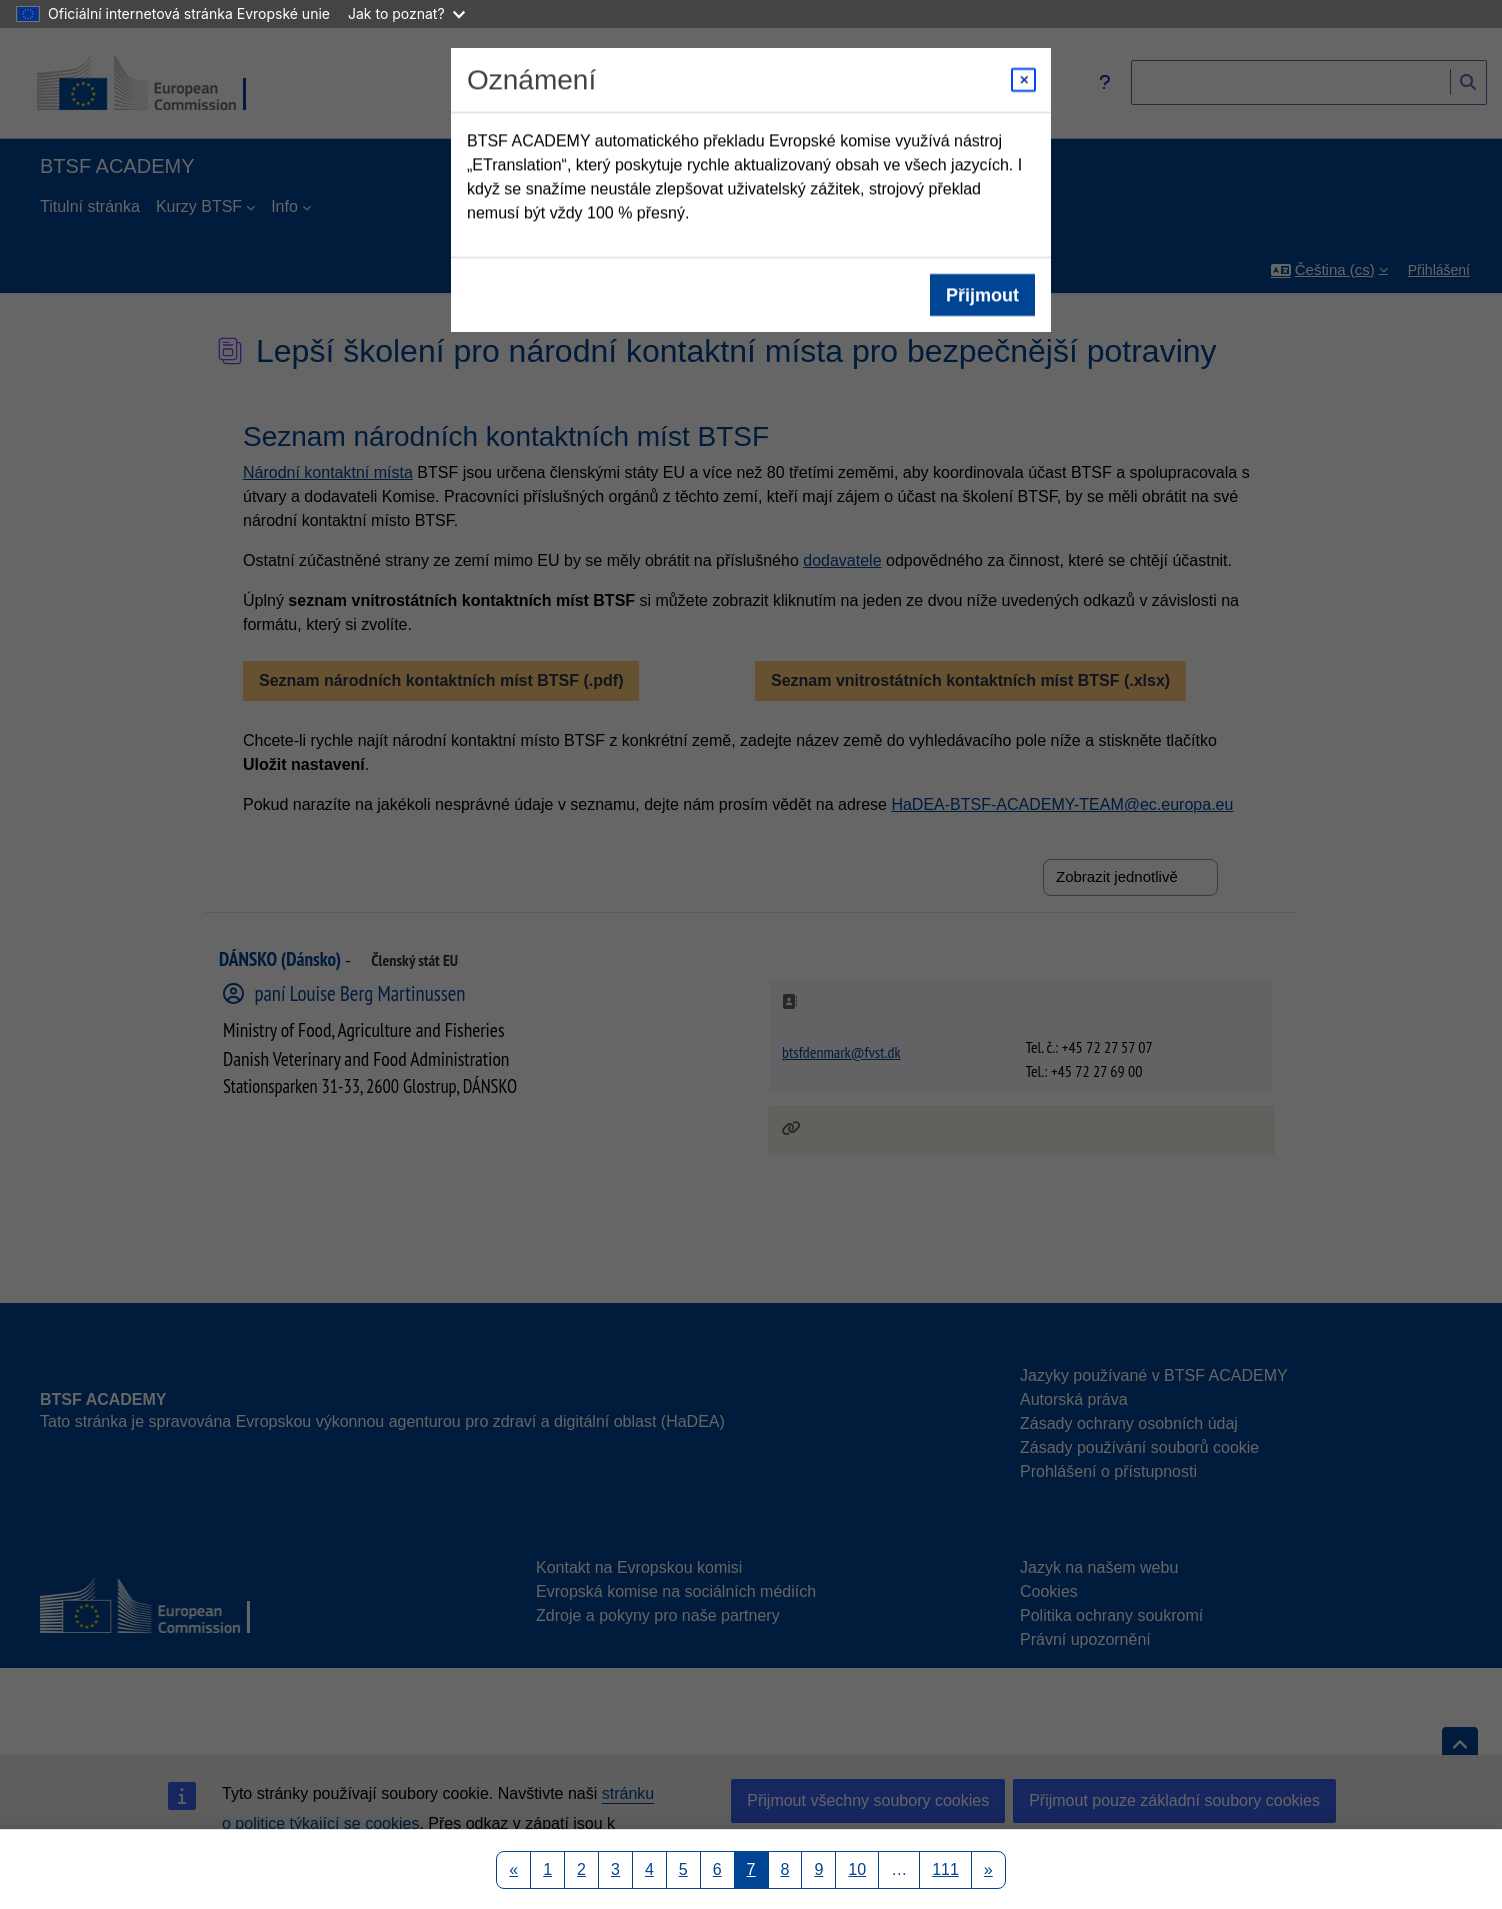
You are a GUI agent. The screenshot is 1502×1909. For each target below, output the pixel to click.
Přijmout (982, 295)
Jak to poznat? (406, 13)
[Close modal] (1023, 80)
